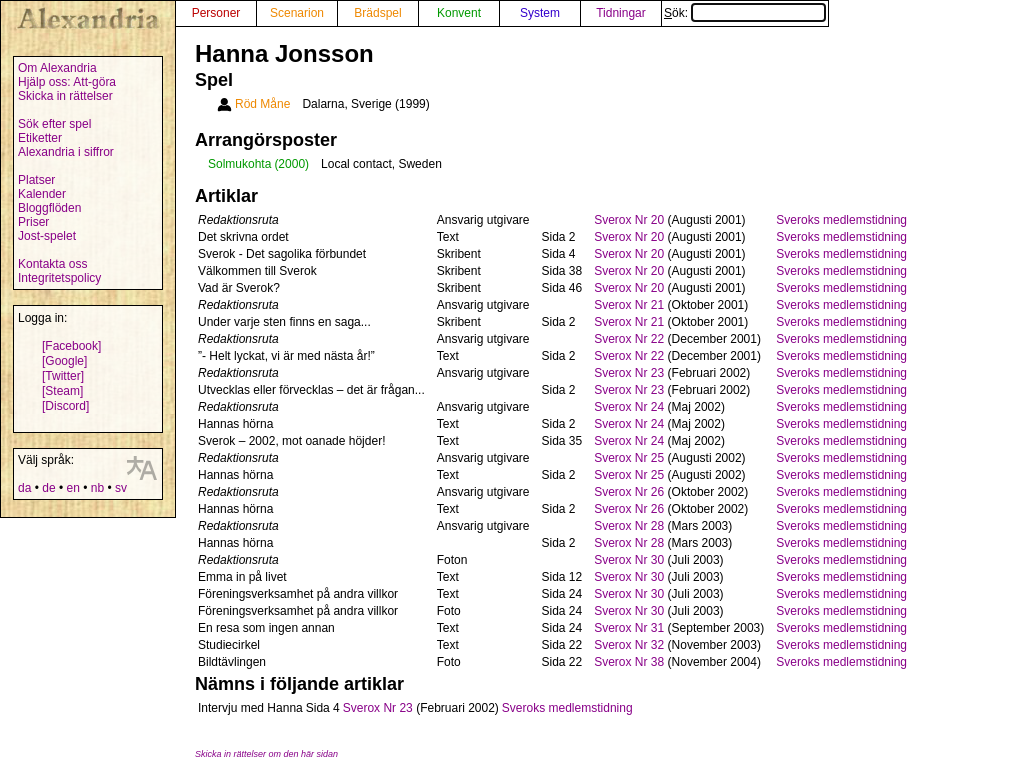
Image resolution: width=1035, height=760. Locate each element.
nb (97, 488)
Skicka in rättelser (65, 96)
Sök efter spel (54, 124)
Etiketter (40, 138)
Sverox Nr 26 (629, 492)
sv (121, 488)
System (540, 13)
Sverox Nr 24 (629, 407)
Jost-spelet (47, 236)
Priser (33, 222)
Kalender (42, 194)
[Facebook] (71, 346)
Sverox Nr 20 (629, 220)
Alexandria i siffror (66, 152)
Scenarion (297, 13)
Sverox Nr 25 (629, 458)
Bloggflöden (49, 208)
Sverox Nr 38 (629, 662)
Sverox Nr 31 (629, 628)
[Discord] (65, 406)
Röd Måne (262, 104)
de (48, 488)
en (72, 488)
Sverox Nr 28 (629, 526)
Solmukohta (239, 164)
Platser (36, 180)
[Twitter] (63, 376)
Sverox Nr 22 (629, 339)
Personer (216, 13)
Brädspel (377, 13)
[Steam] (62, 391)
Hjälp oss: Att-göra (67, 82)
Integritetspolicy (59, 278)
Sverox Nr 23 (629, 373)
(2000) (291, 164)
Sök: (745, 13)
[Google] (64, 361)
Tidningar (621, 13)
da (24, 488)
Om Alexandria (57, 68)
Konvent (459, 13)
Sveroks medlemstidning (841, 220)
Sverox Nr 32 (629, 645)
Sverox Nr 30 (629, 560)
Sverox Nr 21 (629, 305)
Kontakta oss (52, 264)
